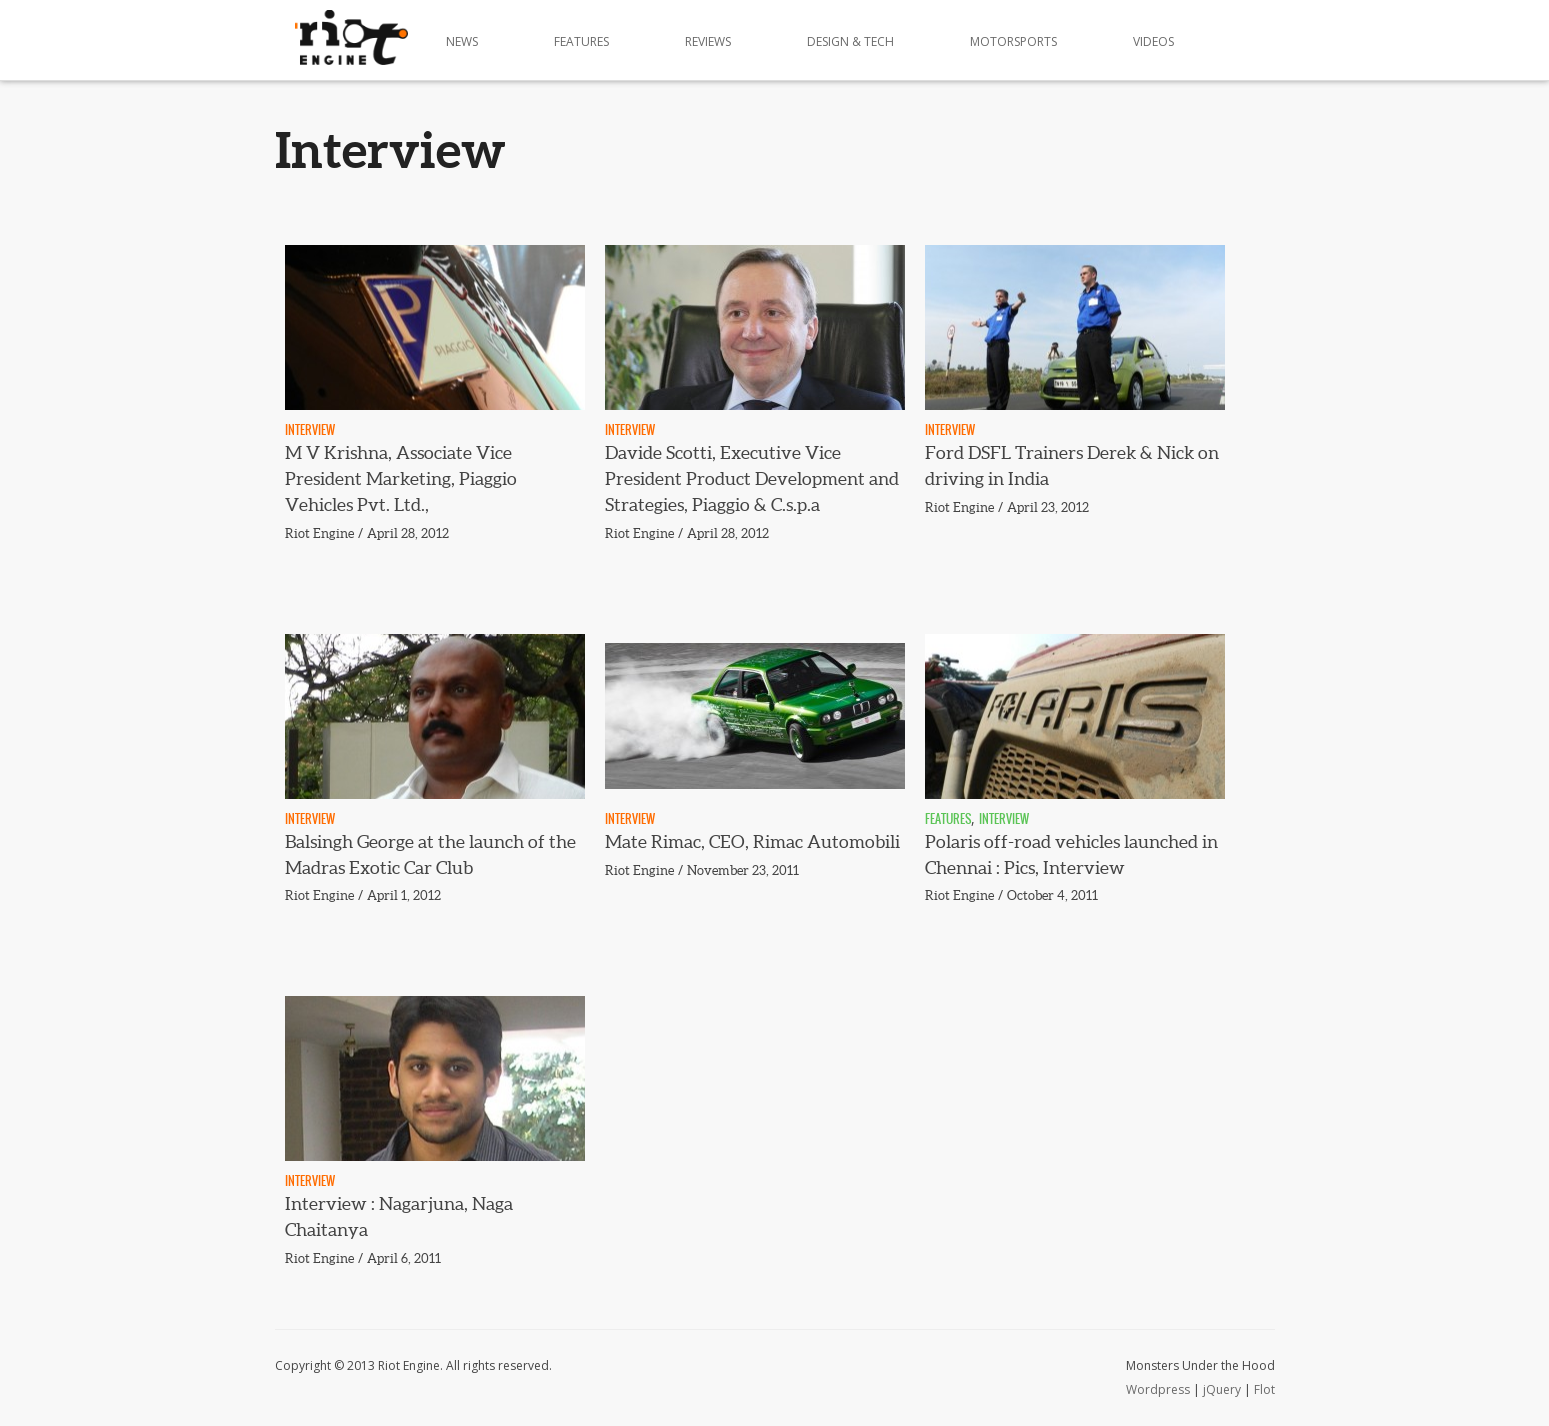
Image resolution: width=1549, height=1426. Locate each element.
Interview (310, 430)
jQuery (1222, 1389)
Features (581, 41)
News (462, 41)
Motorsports (1013, 41)
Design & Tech (850, 41)
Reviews (708, 41)
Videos (1153, 41)
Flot (1264, 1389)
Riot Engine (319, 533)
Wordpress (1158, 1389)
